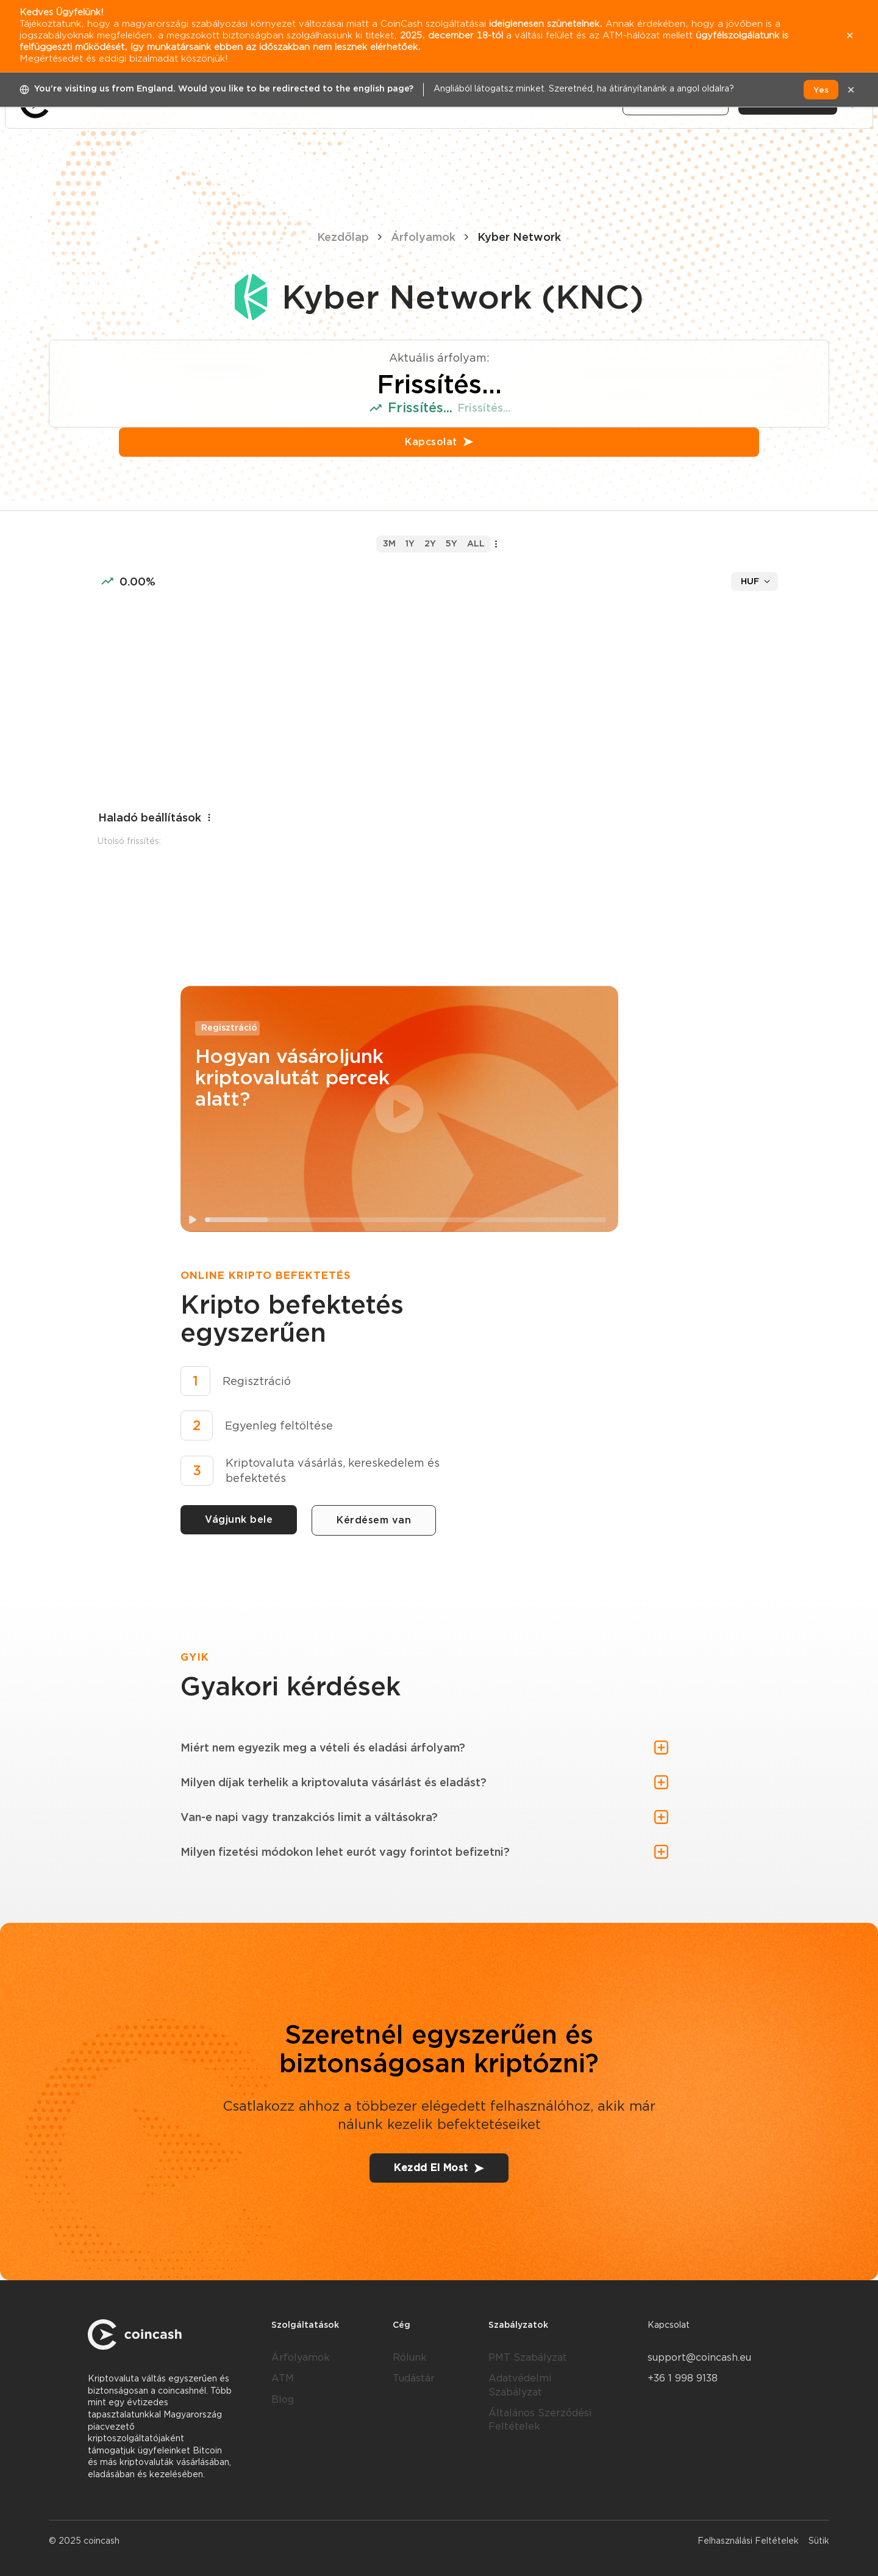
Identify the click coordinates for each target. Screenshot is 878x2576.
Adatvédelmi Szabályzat (519, 2384)
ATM (282, 2378)
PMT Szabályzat (527, 2357)
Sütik (818, 2541)
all (476, 543)
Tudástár (414, 2378)
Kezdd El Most (439, 2168)
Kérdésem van (374, 1520)
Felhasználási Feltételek (748, 2541)
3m (389, 543)
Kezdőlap (343, 237)
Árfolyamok (423, 237)
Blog (282, 2399)
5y (451, 543)
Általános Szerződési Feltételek (539, 2419)
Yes (821, 90)
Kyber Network (519, 237)
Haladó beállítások (156, 817)
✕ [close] (851, 90)
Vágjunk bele (239, 1519)
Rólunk (410, 2357)
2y (430, 543)
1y (410, 543)
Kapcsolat (439, 442)
